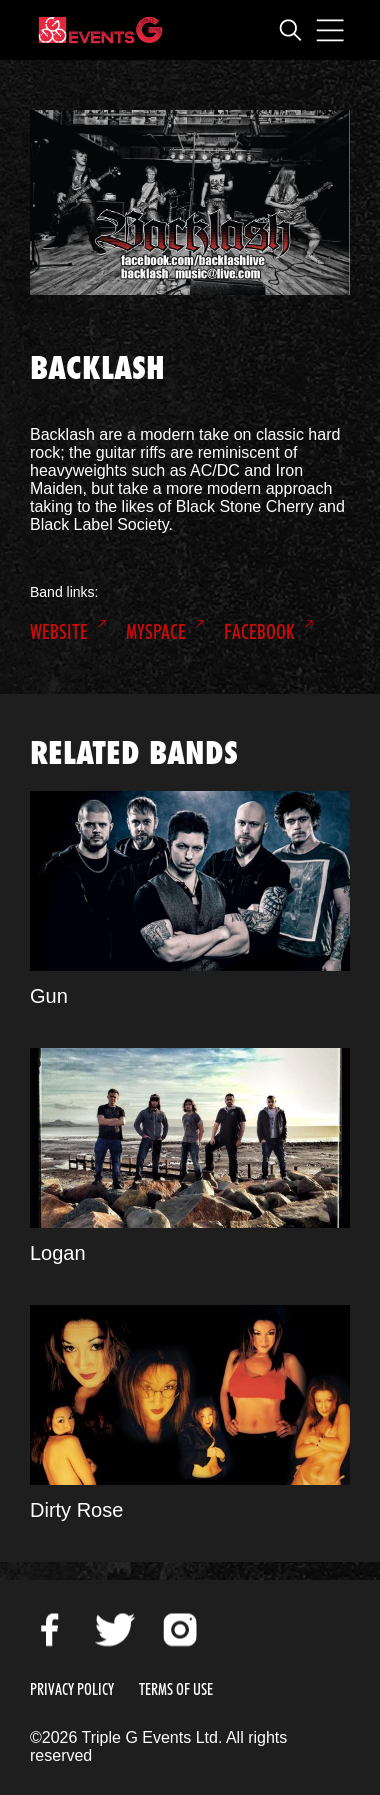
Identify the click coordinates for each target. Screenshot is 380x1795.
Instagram (180, 1630)
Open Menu (330, 30)
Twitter (115, 1630)
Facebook (259, 632)
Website (59, 632)
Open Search (290, 30)
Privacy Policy (72, 1689)
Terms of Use (176, 1689)
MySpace (156, 632)
